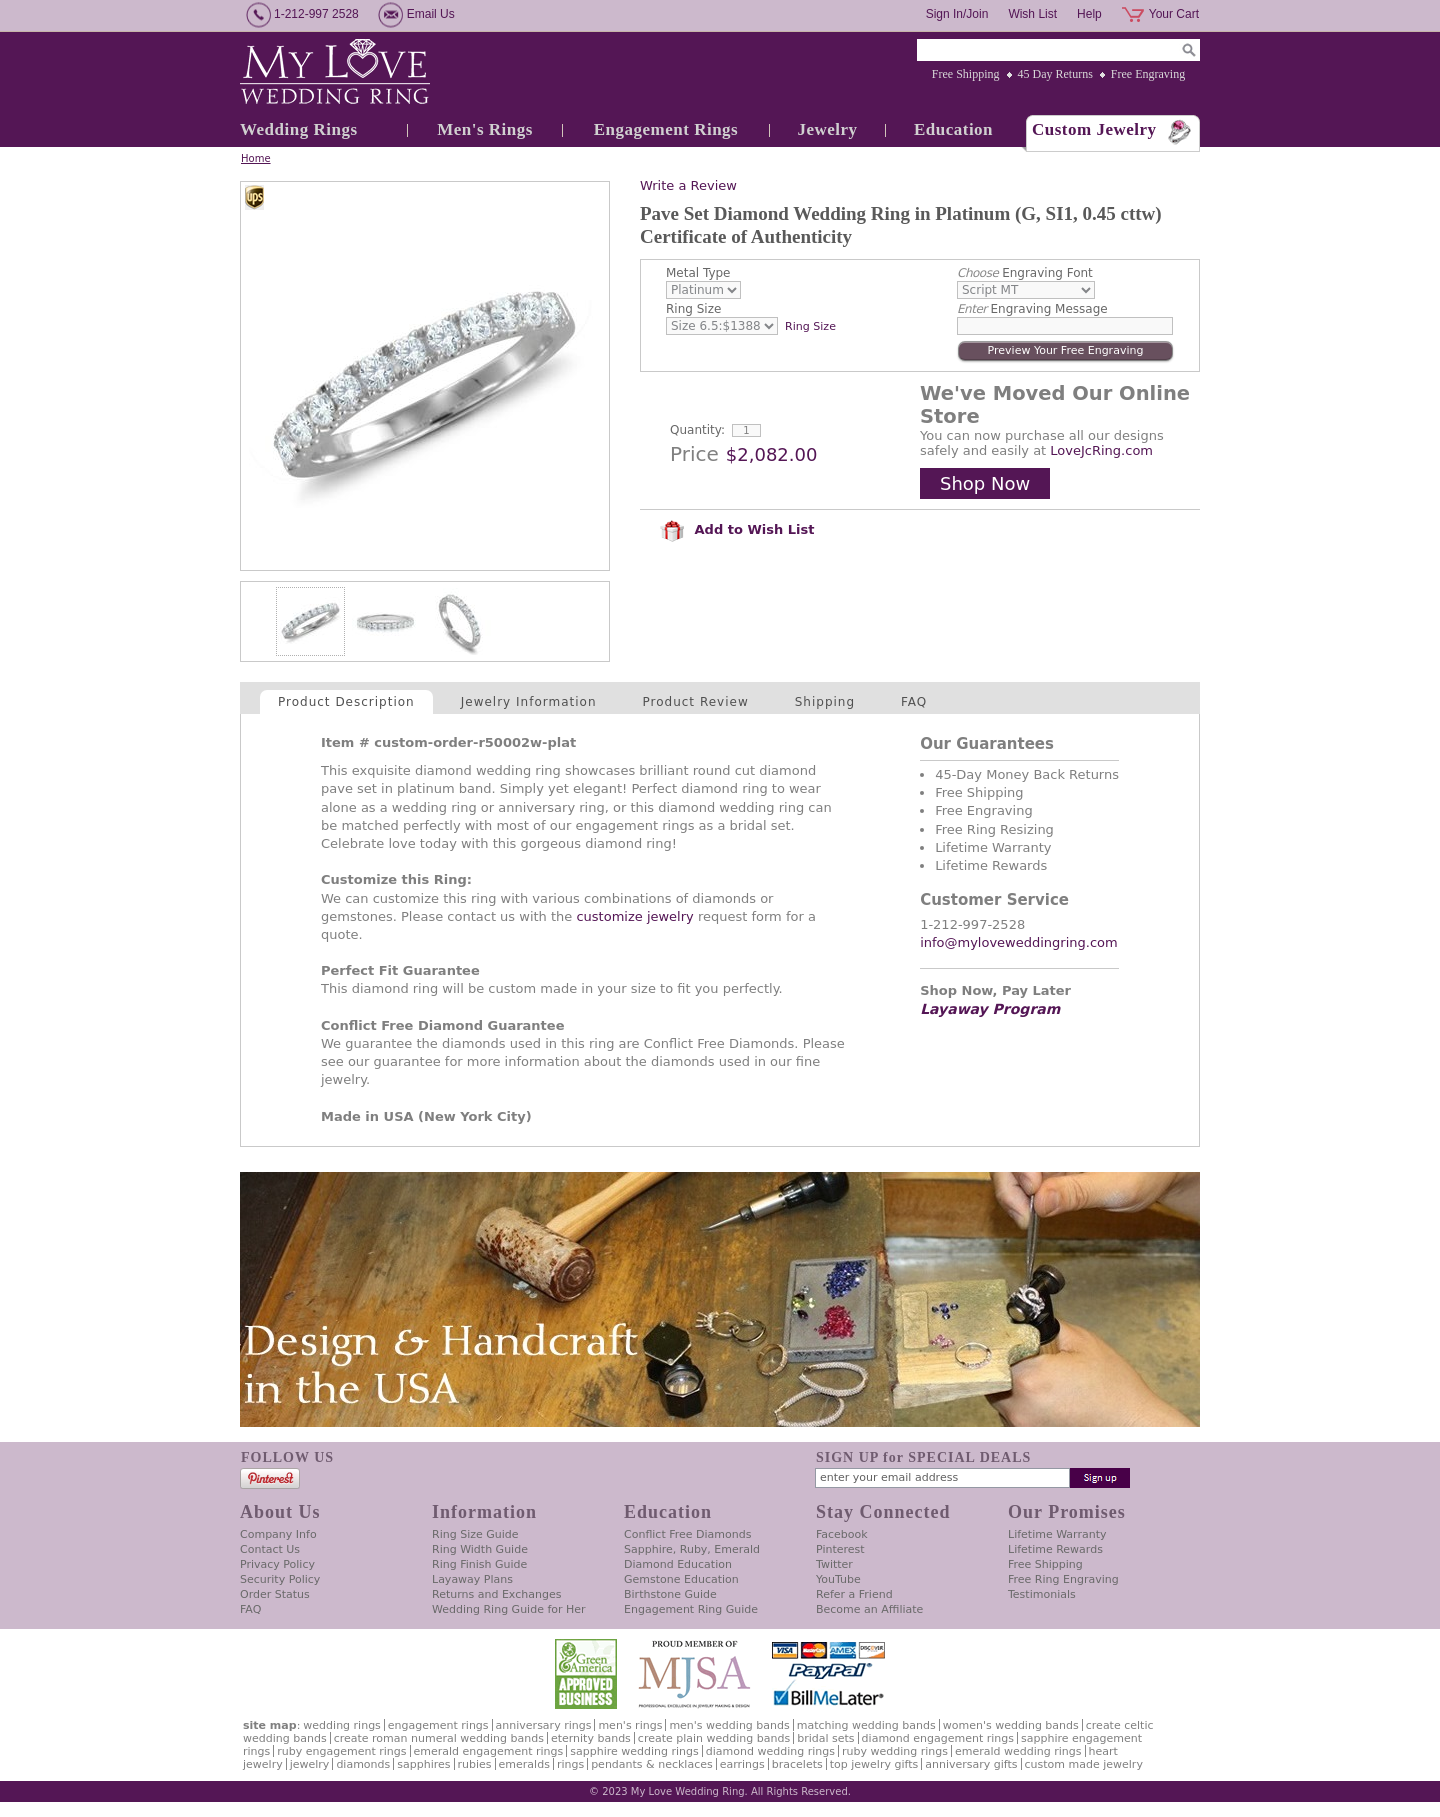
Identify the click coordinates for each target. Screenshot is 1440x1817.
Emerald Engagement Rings (489, 1751)
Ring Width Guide (480, 1549)
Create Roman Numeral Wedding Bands (439, 1738)
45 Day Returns (1055, 74)
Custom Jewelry (1094, 129)
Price (694, 454)
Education (953, 129)
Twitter (834, 1564)
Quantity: (697, 430)
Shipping (825, 702)
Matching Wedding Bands (866, 1725)
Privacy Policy (277, 1564)
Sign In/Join (957, 14)
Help (1089, 14)
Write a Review (688, 185)
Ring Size (693, 309)
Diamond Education (678, 1564)
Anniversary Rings (544, 1725)
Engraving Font (1025, 273)
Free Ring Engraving (1063, 1579)
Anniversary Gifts (971, 1764)
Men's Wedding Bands (729, 1725)
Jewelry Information (529, 702)
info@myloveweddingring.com (1019, 942)
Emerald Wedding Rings (1018, 1751)
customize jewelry (634, 916)
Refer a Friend (854, 1594)
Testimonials (1042, 1594)
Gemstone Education (681, 1579)
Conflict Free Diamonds (687, 1534)
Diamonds (363, 1764)
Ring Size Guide (475, 1534)
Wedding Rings (299, 129)
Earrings (742, 1764)
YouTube (838, 1579)
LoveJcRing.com (1101, 450)
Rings (570, 1764)
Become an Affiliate (869, 1609)
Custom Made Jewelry (1084, 1764)
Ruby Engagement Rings (341, 1751)
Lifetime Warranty (1057, 1534)
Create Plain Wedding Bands (714, 1738)
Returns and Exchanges (496, 1594)
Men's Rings (485, 129)
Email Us (431, 14)
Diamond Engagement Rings (938, 1738)
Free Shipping (966, 74)
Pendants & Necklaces (652, 1764)
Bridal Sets (825, 1738)
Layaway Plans (472, 1579)
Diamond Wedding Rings (770, 1751)
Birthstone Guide (670, 1594)
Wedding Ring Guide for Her (509, 1609)
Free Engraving (1148, 74)
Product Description (346, 702)
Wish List (1032, 14)
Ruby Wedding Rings (895, 1751)
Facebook (842, 1534)
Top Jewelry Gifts (874, 1764)
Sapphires (423, 1764)
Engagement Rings (666, 129)
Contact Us (270, 1549)
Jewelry (827, 129)
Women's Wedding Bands (1011, 1725)
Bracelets (797, 1764)
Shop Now (985, 483)
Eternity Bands (591, 1738)
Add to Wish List (737, 529)
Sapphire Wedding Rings (634, 1751)
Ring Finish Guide (479, 1564)
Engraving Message (1032, 309)
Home (256, 158)
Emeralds (524, 1764)
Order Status (275, 1594)
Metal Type (698, 273)
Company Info (278, 1534)
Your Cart (1174, 14)
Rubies (475, 1764)
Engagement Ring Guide (691, 1609)
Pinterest (840, 1549)
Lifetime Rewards (1055, 1549)
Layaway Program (990, 1009)
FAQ (914, 702)
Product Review (696, 702)
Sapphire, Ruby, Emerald (692, 1549)
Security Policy (280, 1579)
